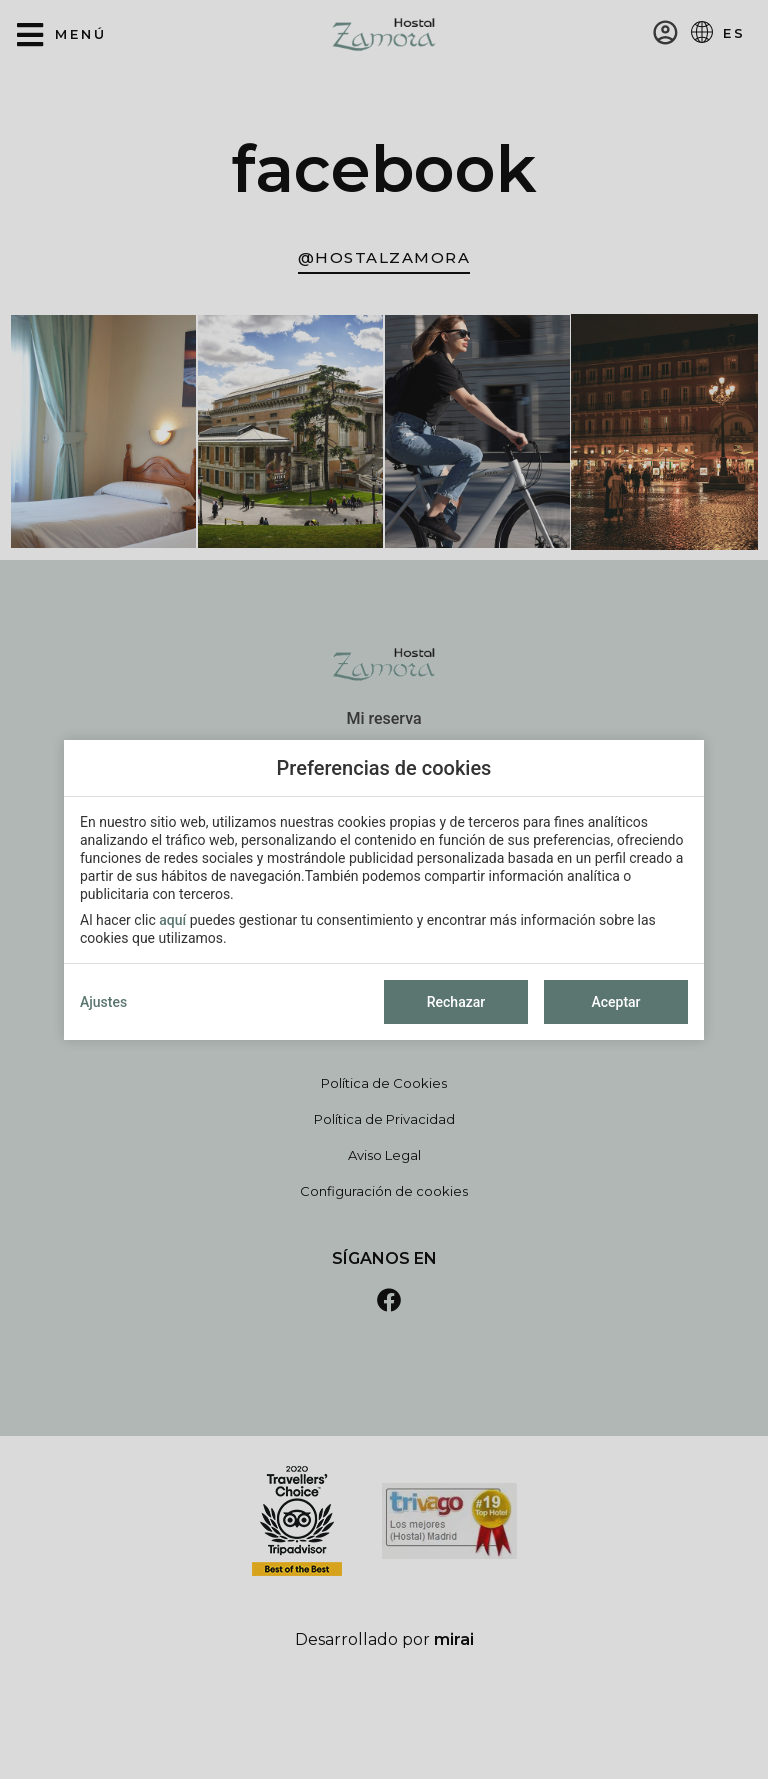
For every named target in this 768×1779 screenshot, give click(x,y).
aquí (172, 920)
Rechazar (456, 1002)
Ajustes (103, 1002)
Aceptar (615, 1002)
